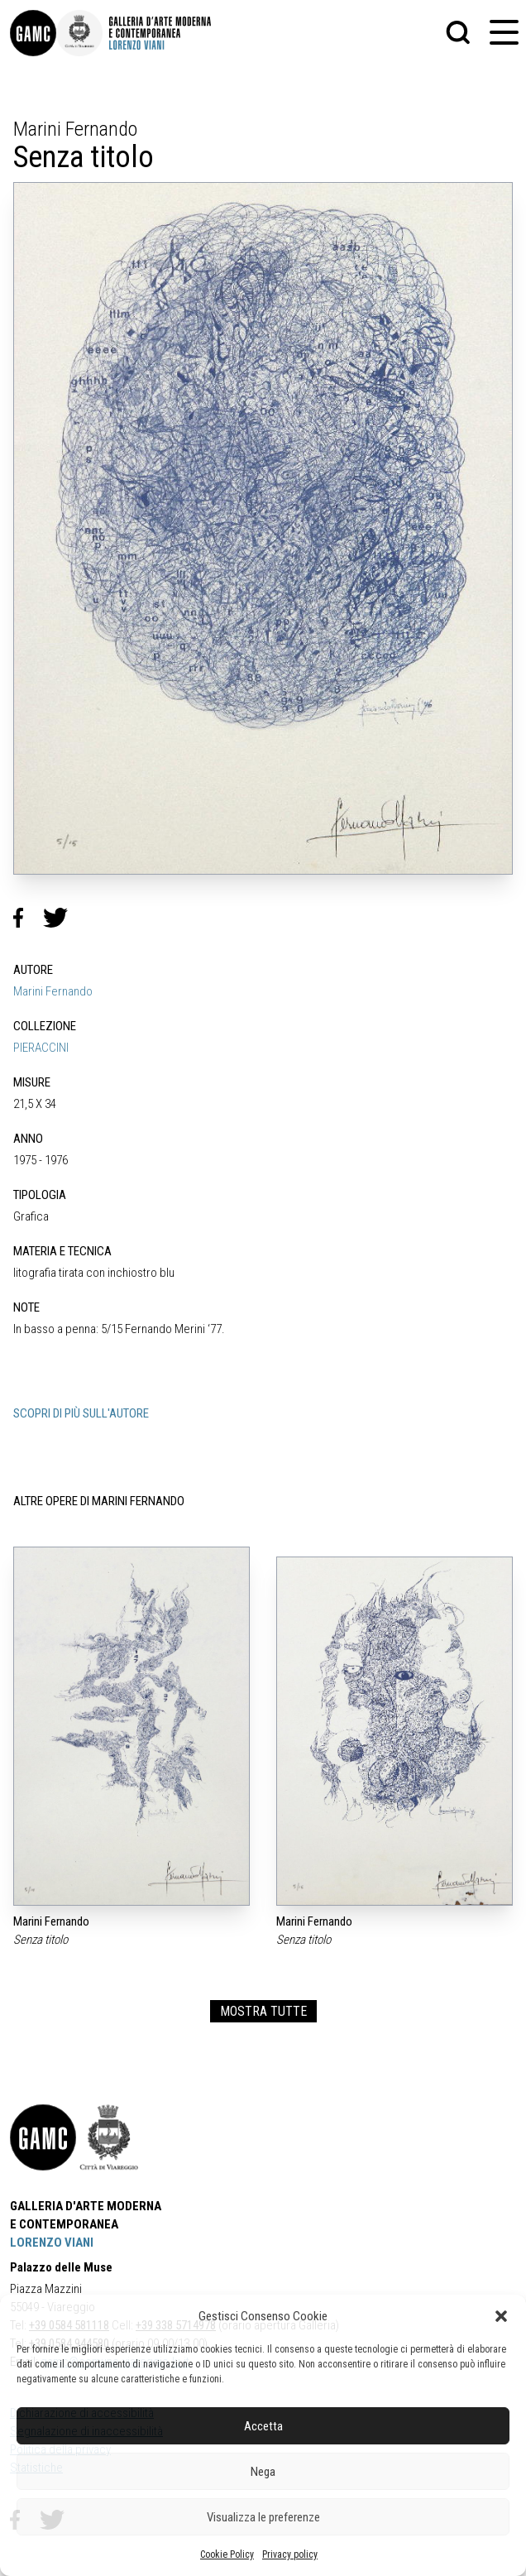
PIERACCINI (41, 1047)
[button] (501, 2316)
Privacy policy (290, 2554)
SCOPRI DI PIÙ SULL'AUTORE (81, 1413)
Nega (263, 2471)
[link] (33, 33)
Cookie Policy (227, 2554)
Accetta (263, 2426)
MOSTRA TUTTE (263, 2011)
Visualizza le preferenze (263, 2517)
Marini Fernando (53, 991)
